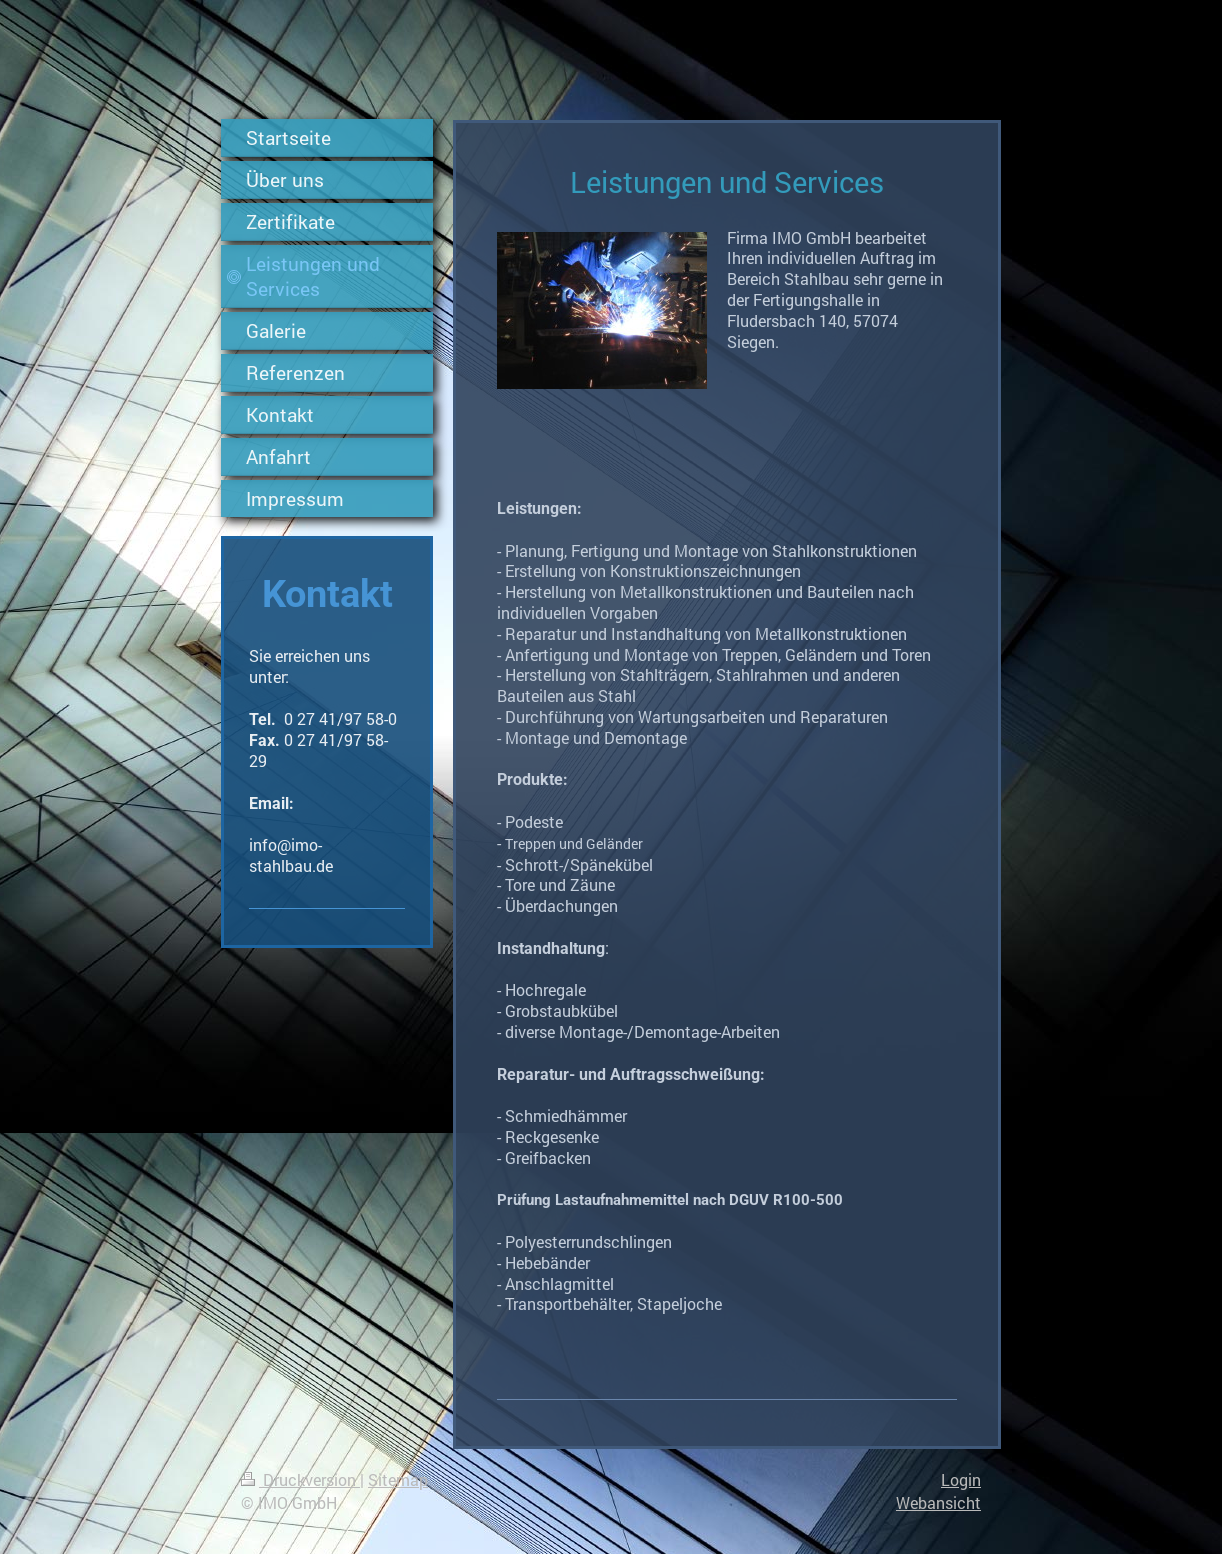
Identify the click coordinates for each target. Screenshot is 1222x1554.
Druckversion (300, 1479)
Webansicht (938, 1502)
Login (961, 1479)
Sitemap (398, 1479)
